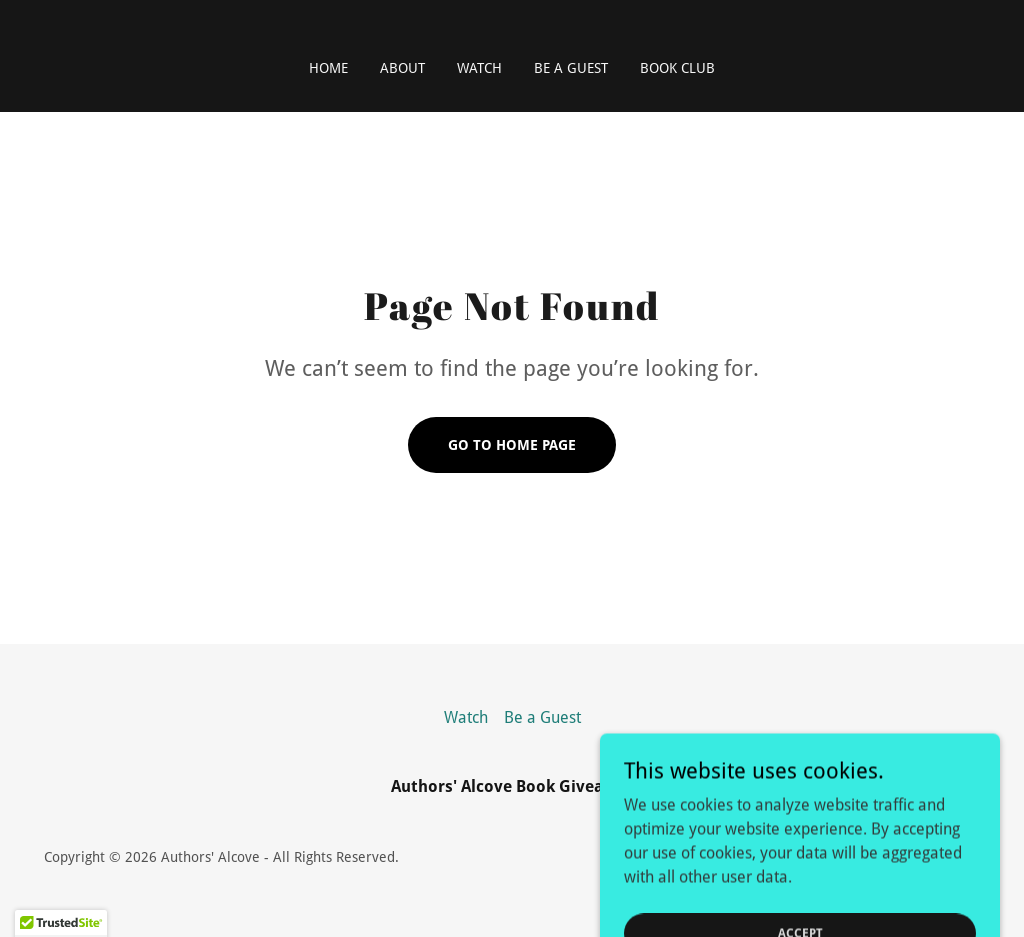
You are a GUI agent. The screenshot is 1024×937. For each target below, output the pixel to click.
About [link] (402, 68)
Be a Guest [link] (571, 68)
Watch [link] (479, 68)
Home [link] (328, 68)
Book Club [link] (677, 68)
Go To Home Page (512, 445)
